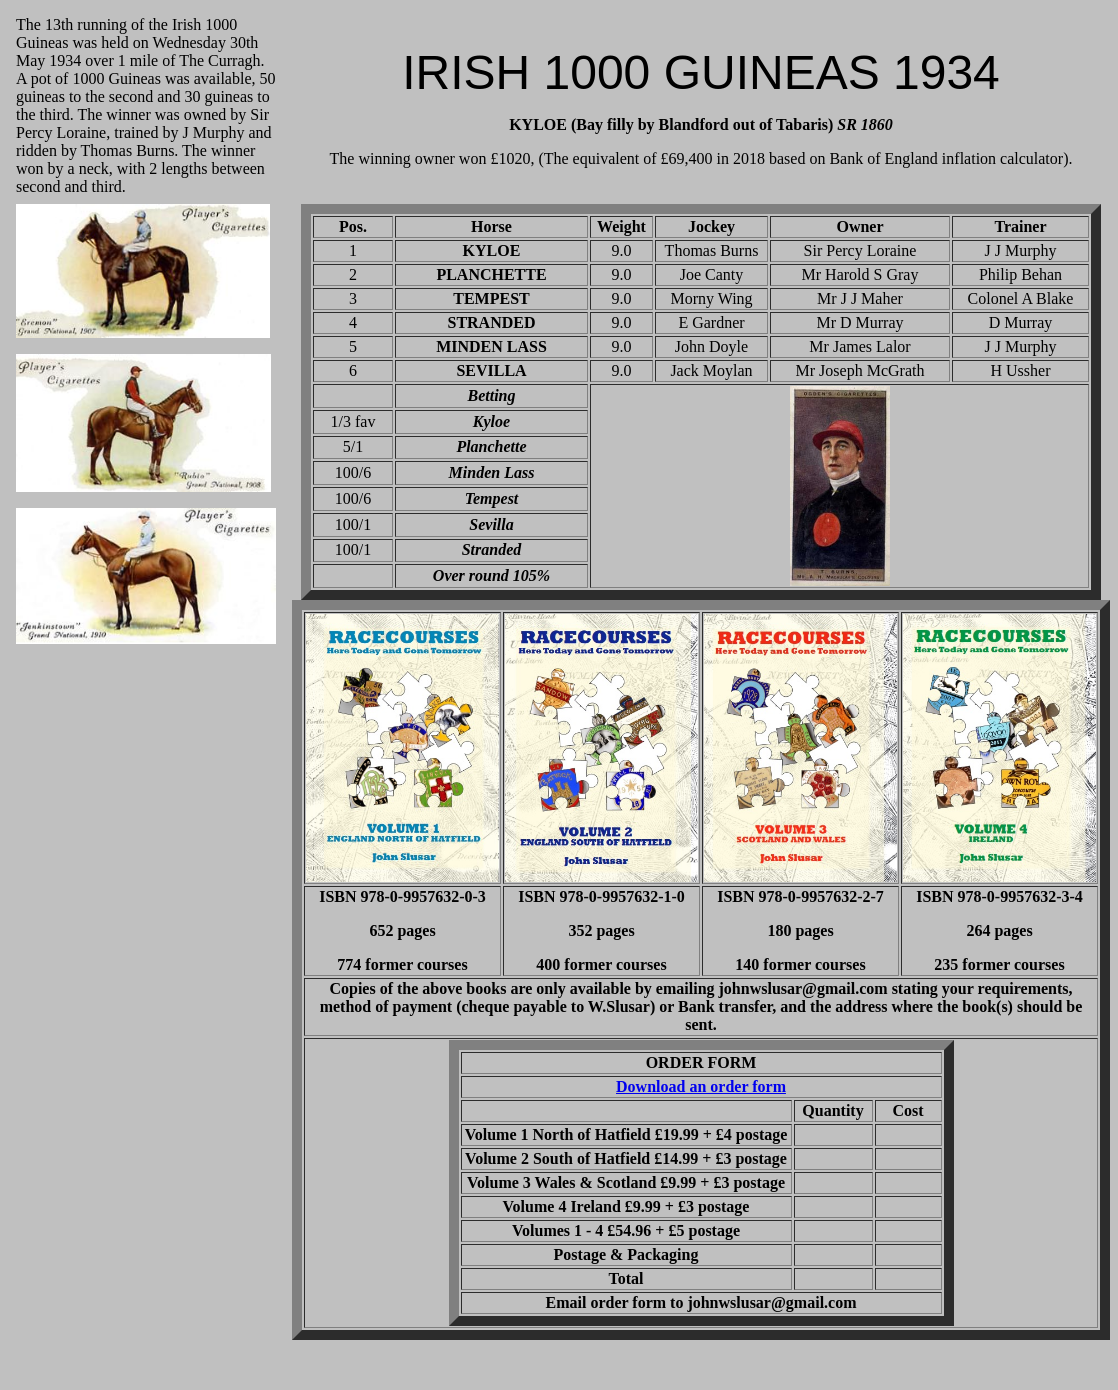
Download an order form (701, 1086)
